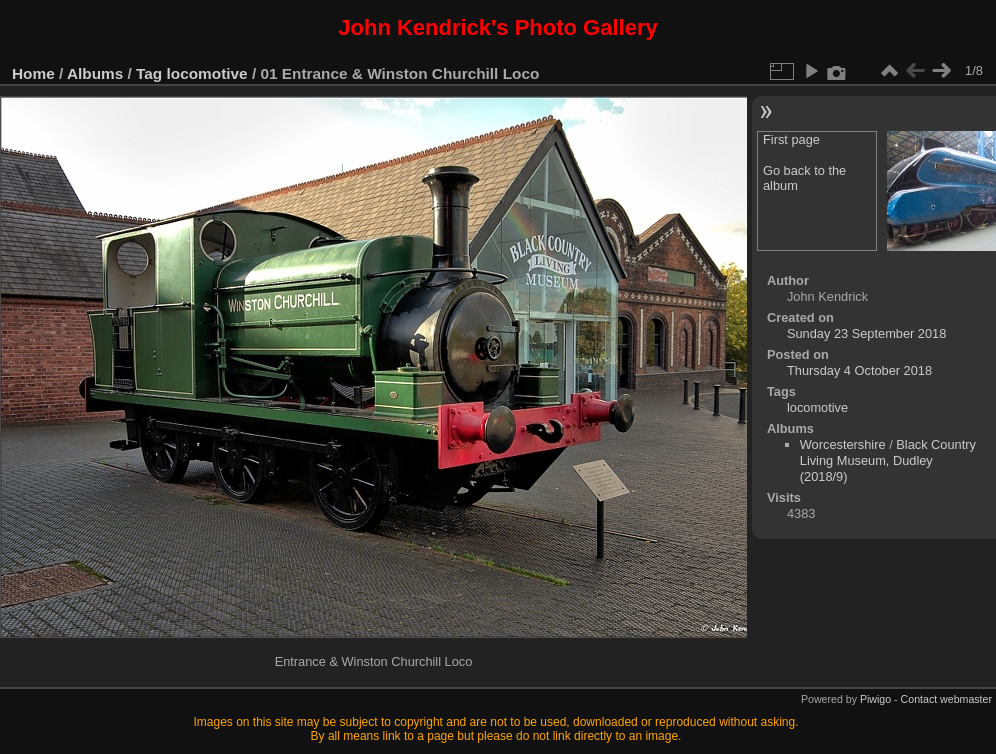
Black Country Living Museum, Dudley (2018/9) (888, 460)
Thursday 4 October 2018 (859, 370)
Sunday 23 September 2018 (866, 333)
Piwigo (875, 699)
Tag (149, 73)
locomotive (207, 73)
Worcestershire (843, 444)
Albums (95, 73)
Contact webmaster (946, 699)
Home (33, 73)
